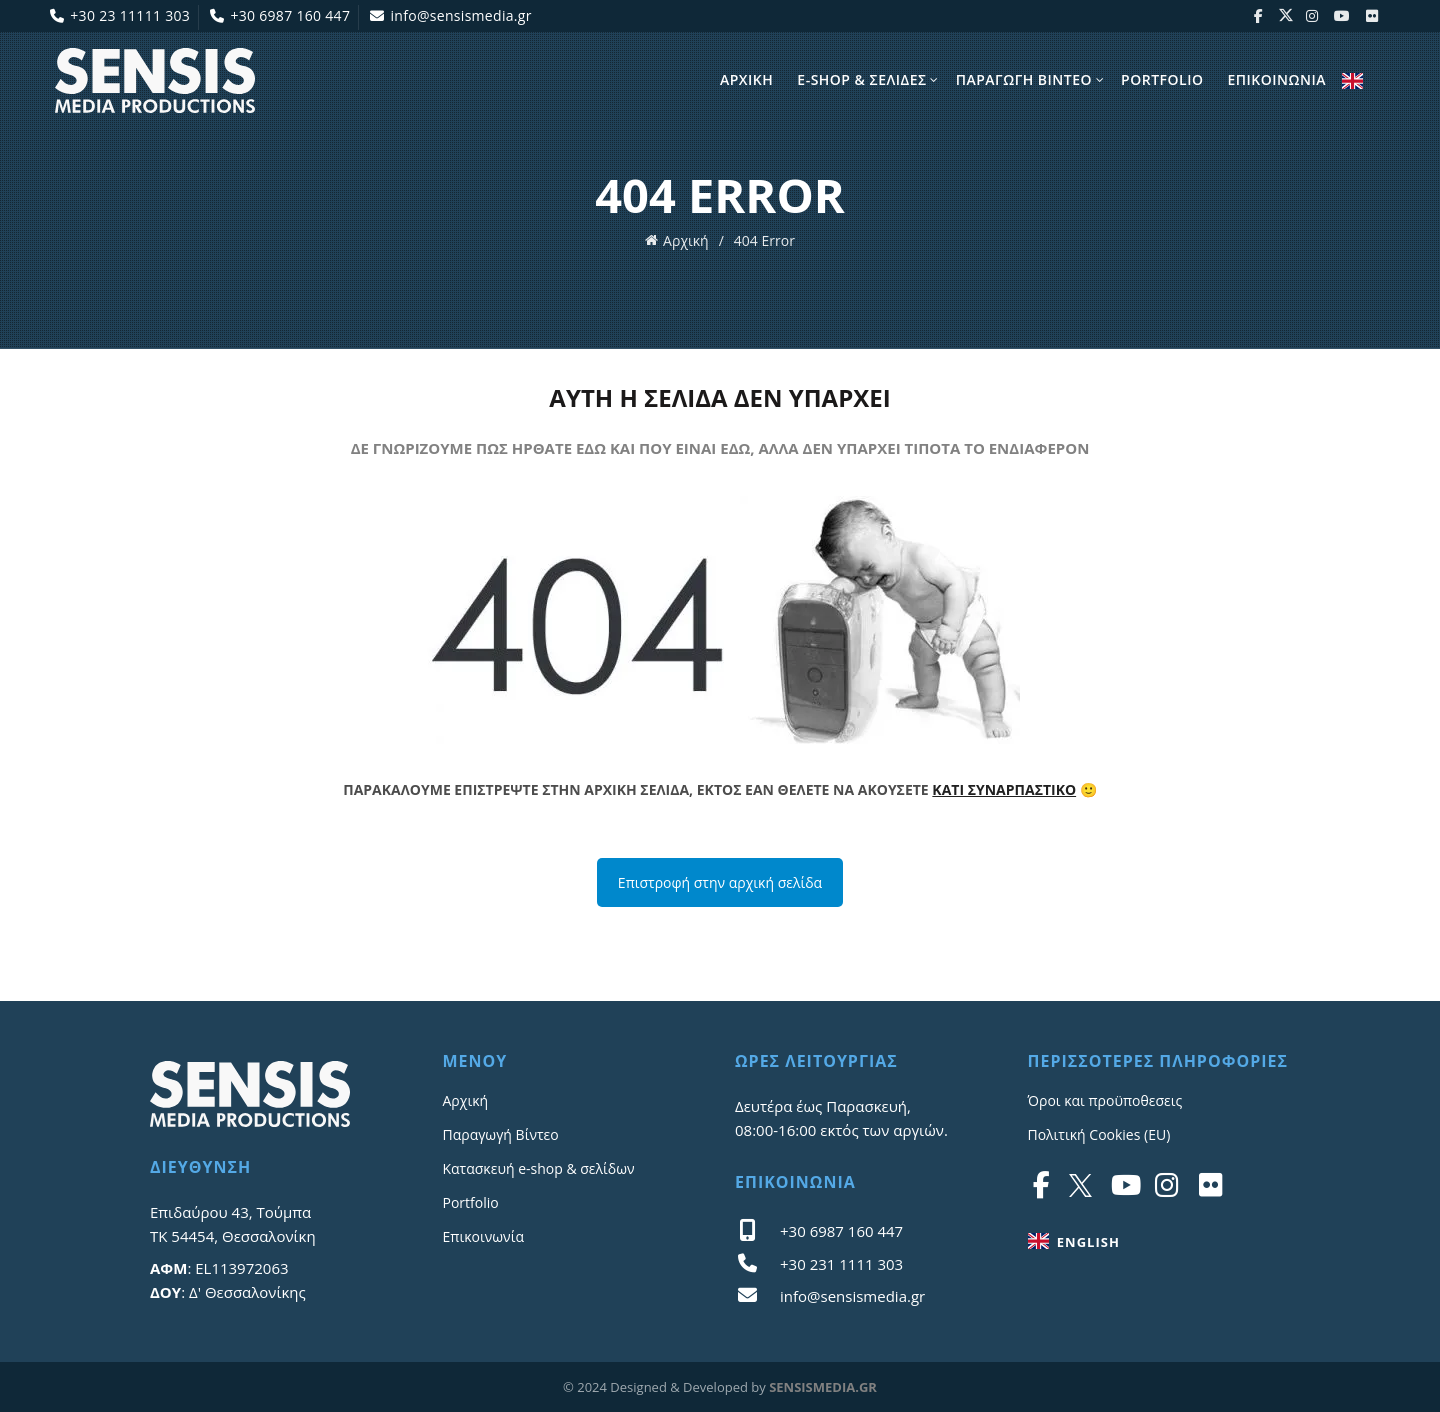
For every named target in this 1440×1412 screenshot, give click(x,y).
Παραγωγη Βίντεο (1024, 79)
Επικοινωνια (1276, 79)
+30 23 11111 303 (119, 15)
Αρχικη (746, 79)
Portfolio (1162, 79)
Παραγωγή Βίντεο (501, 1134)
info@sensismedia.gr (450, 15)
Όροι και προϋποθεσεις (1105, 1100)
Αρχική (686, 240)
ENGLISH (1353, 81)
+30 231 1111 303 (841, 1264)
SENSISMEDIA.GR (823, 1387)
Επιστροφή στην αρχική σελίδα (720, 882)
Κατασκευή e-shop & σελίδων (539, 1168)
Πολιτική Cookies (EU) (1099, 1134)
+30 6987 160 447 (279, 15)
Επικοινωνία (483, 1236)
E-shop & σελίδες (861, 79)
